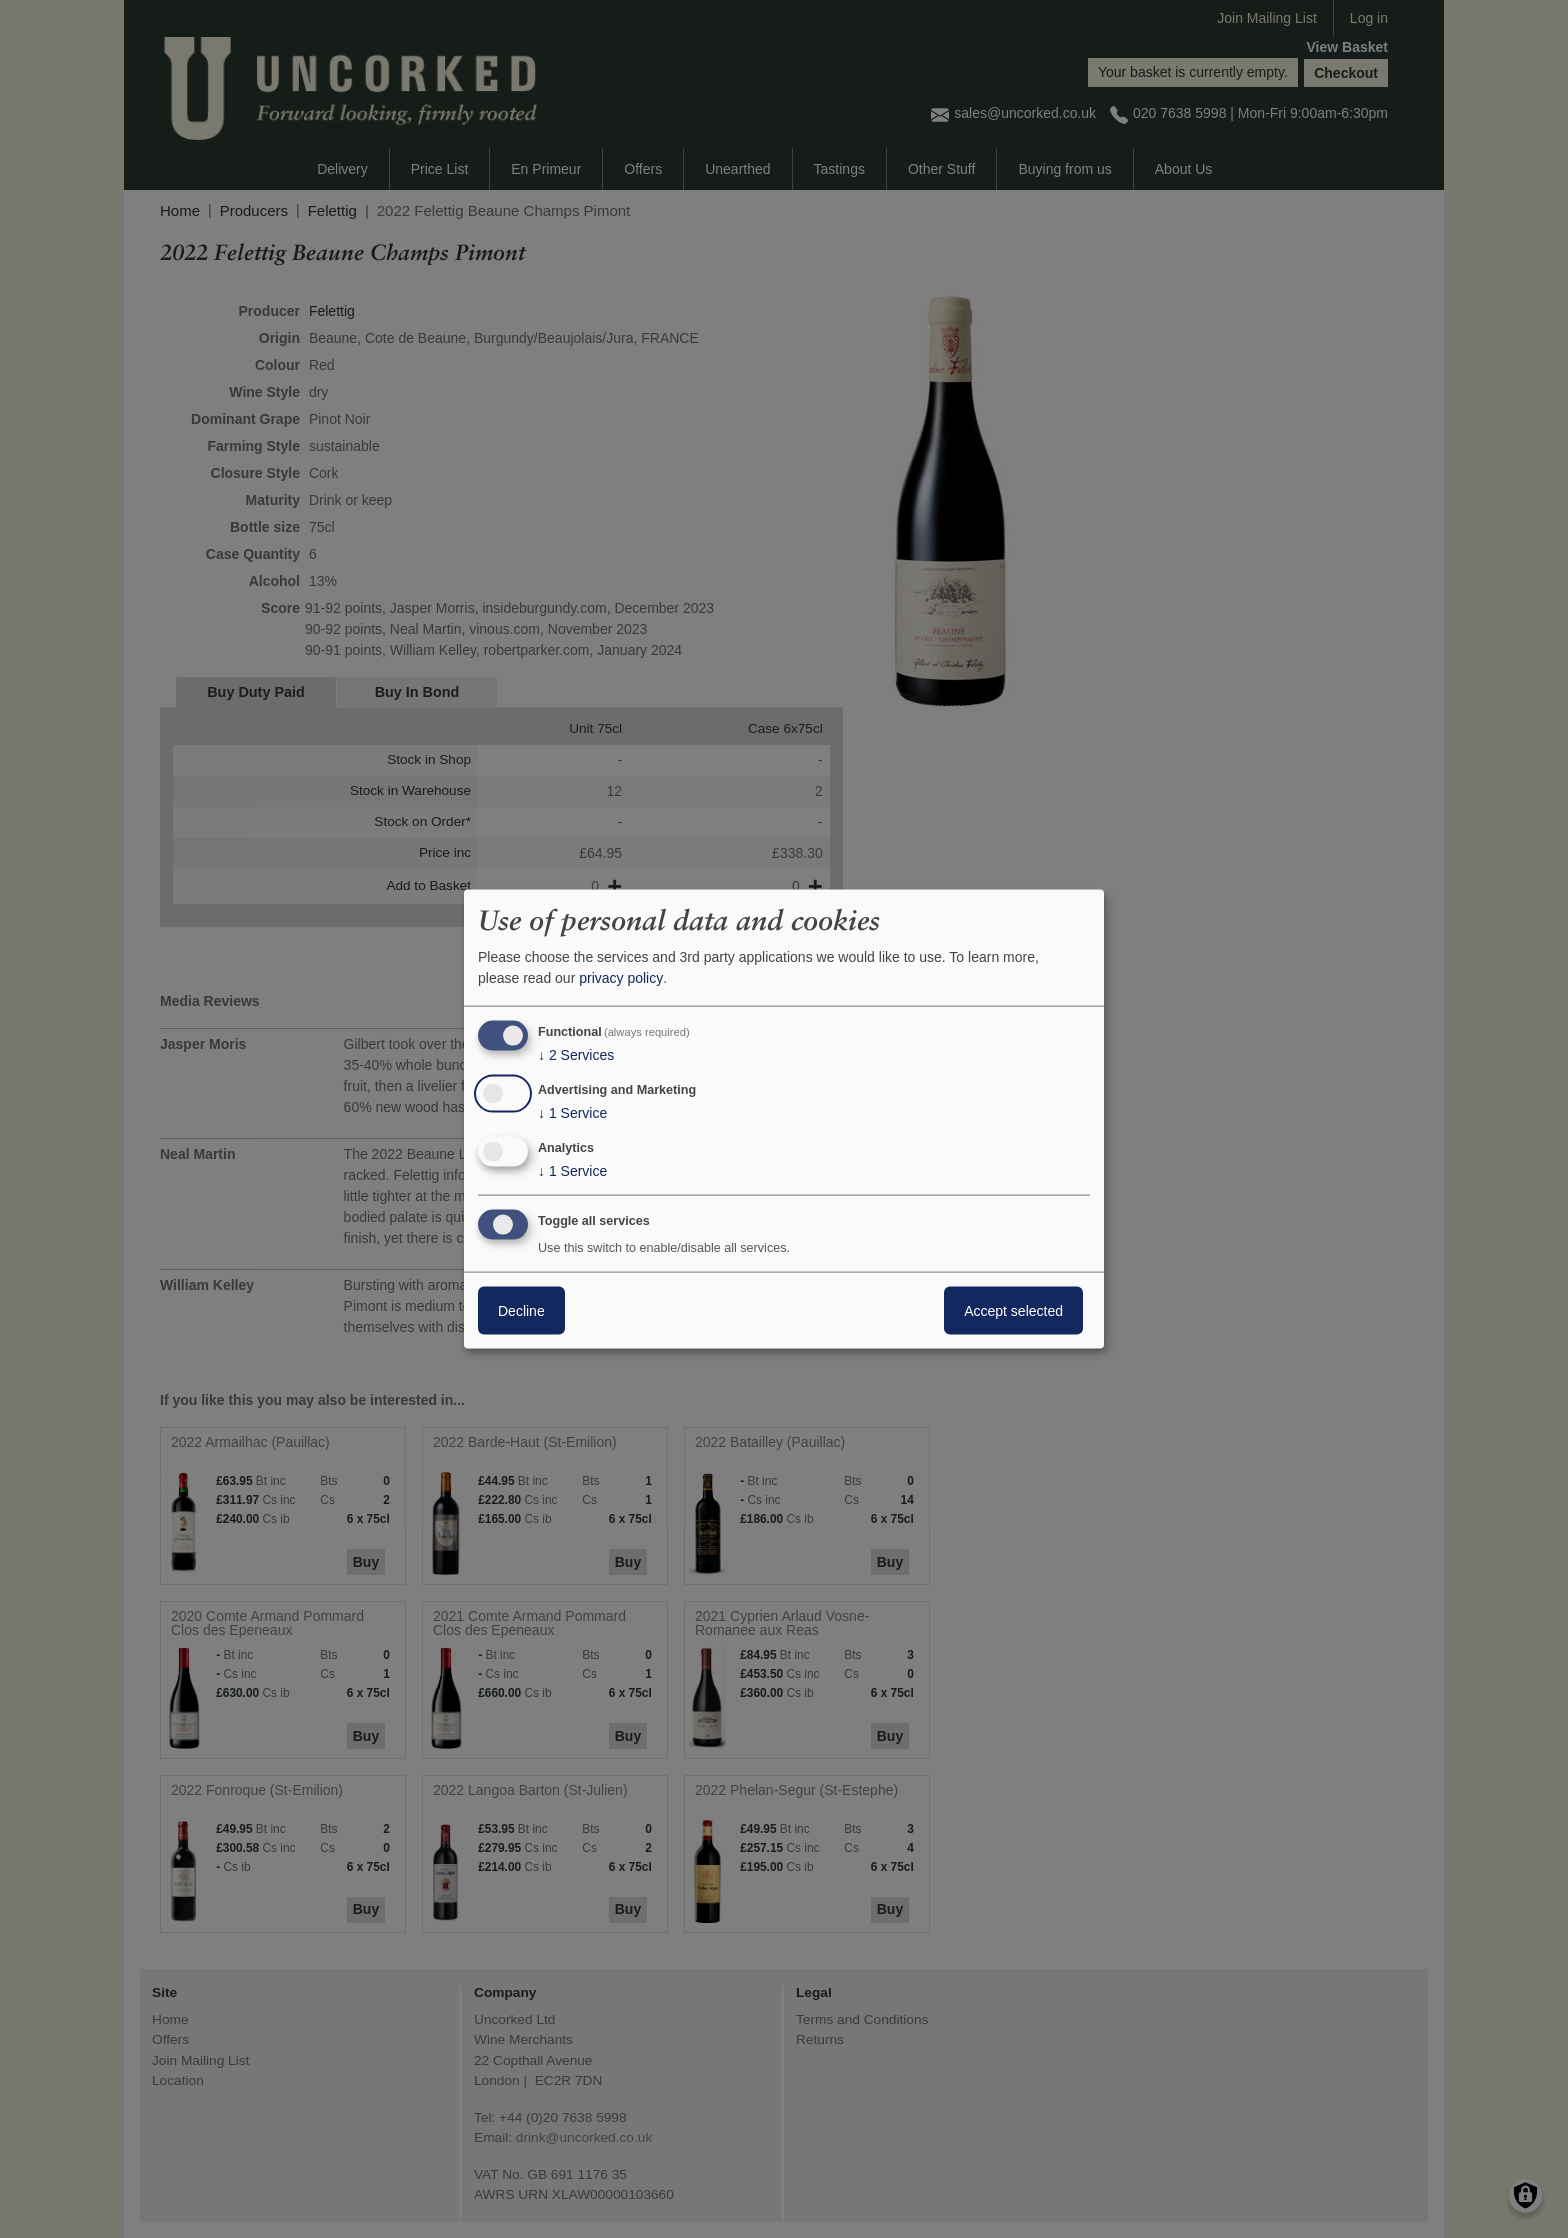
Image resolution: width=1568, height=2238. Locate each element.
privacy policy (621, 978)
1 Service (572, 1113)
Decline (521, 1310)
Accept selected (1013, 1310)
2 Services (576, 1055)
